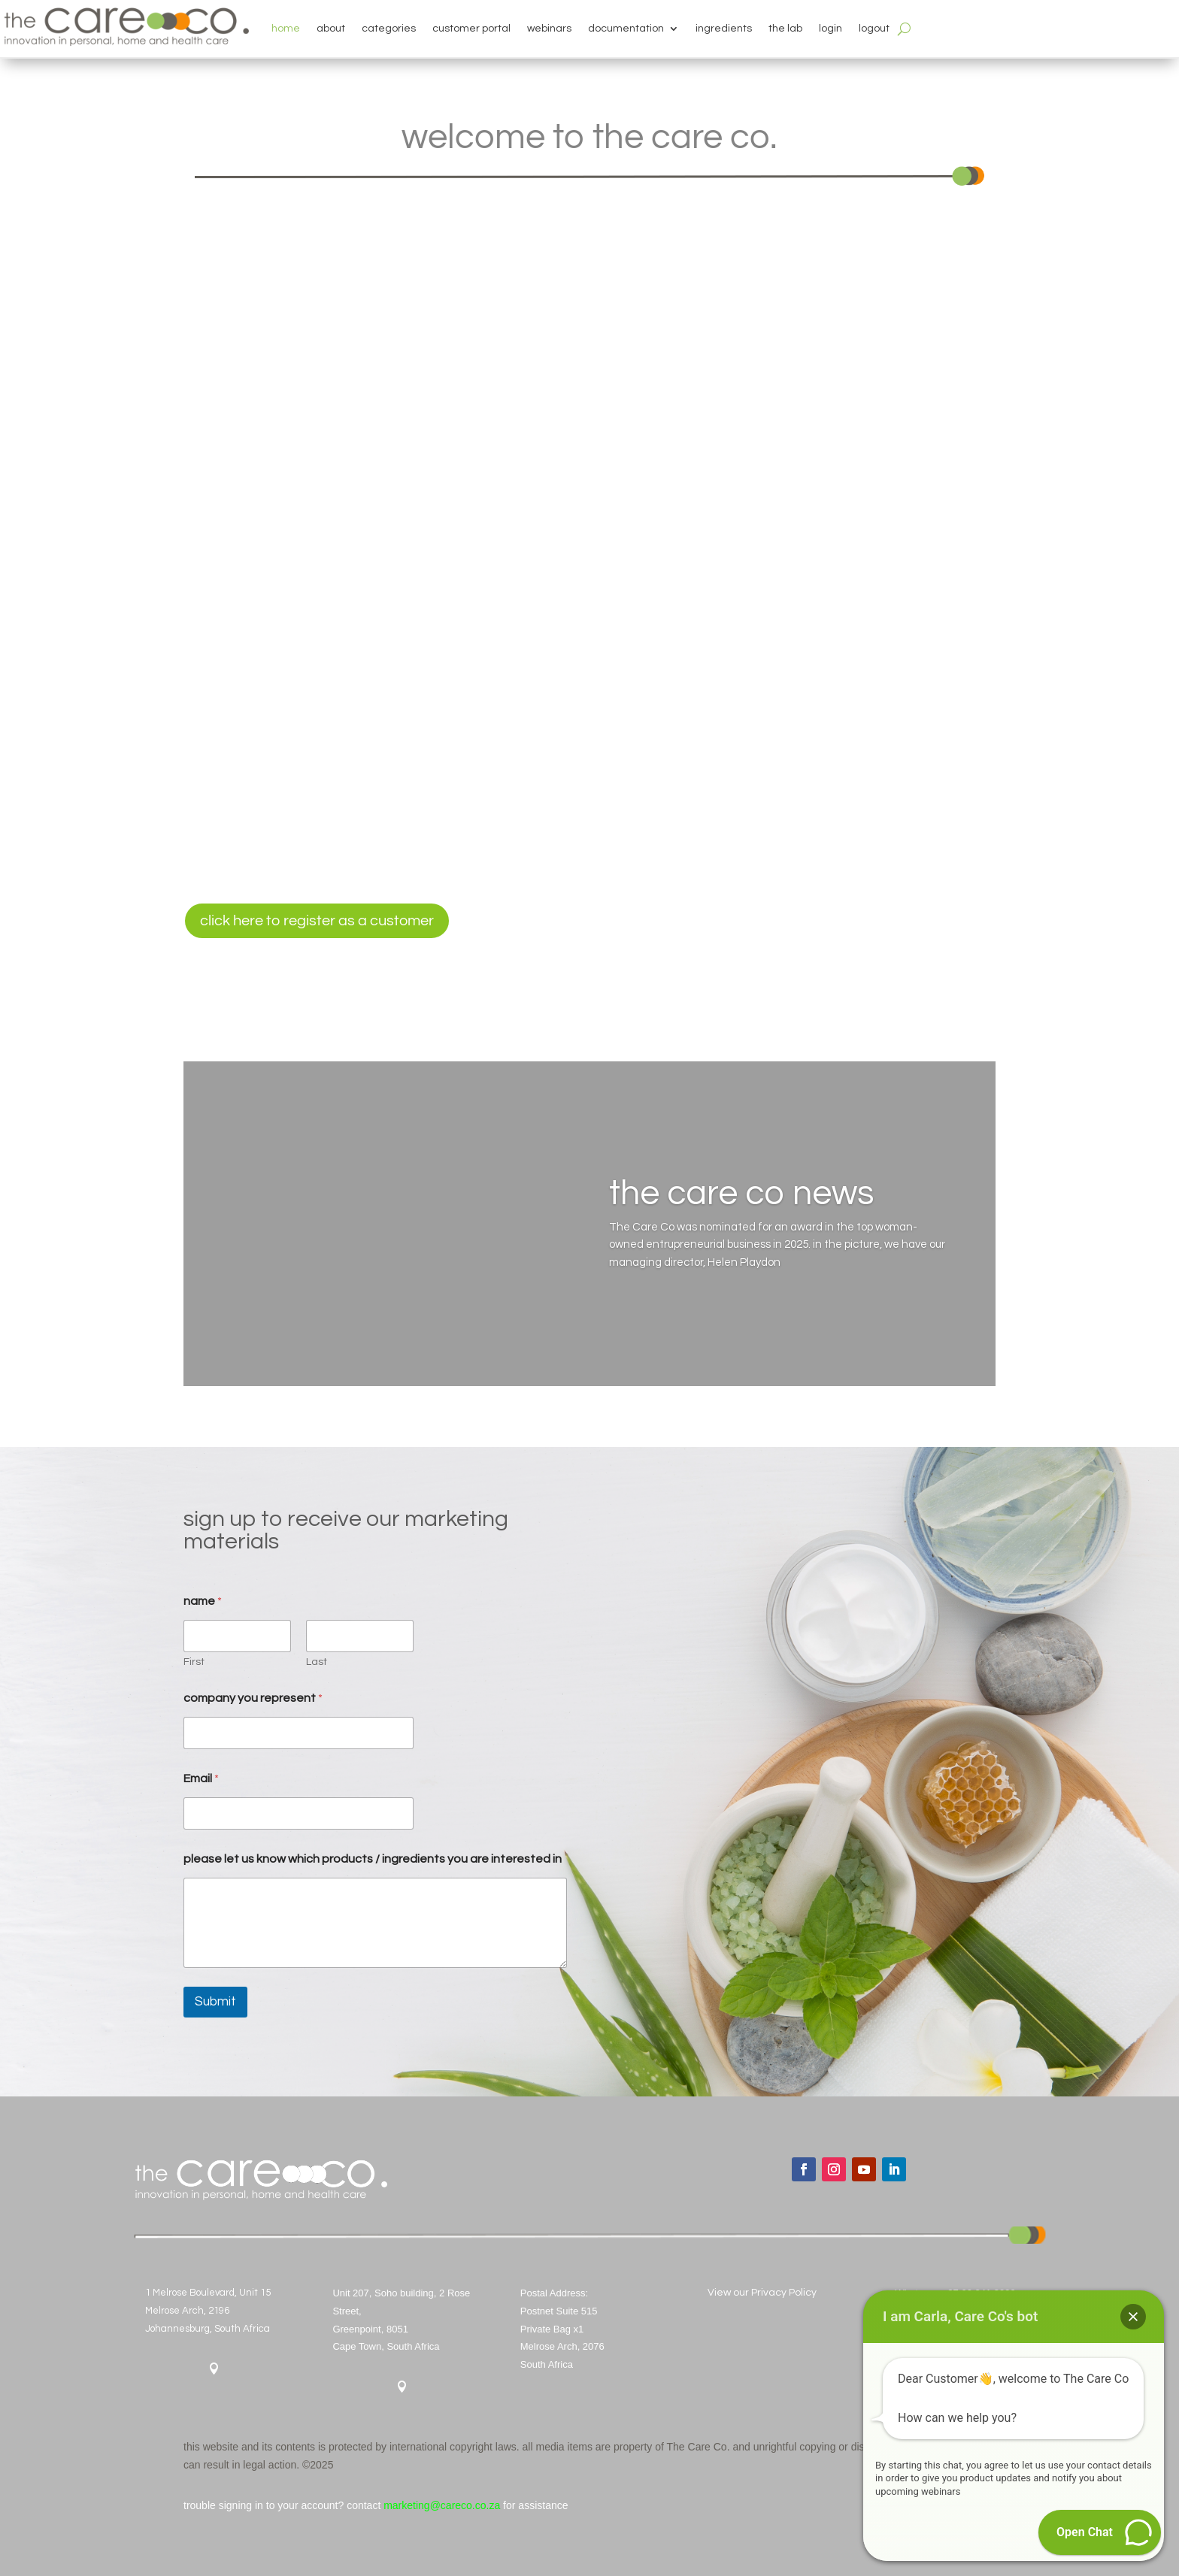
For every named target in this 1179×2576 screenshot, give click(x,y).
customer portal (471, 28)
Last (316, 1662)
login (830, 28)
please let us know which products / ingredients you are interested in (372, 1859)
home (285, 28)
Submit (215, 2001)
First (194, 1662)
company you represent (253, 1698)
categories (389, 28)
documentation (626, 28)
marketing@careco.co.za (441, 2505)
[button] (1133, 2316)
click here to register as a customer (317, 920)
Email (201, 1778)
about (331, 28)
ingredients (724, 28)
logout (874, 28)
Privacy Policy (784, 2292)
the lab (785, 28)
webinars (549, 28)
